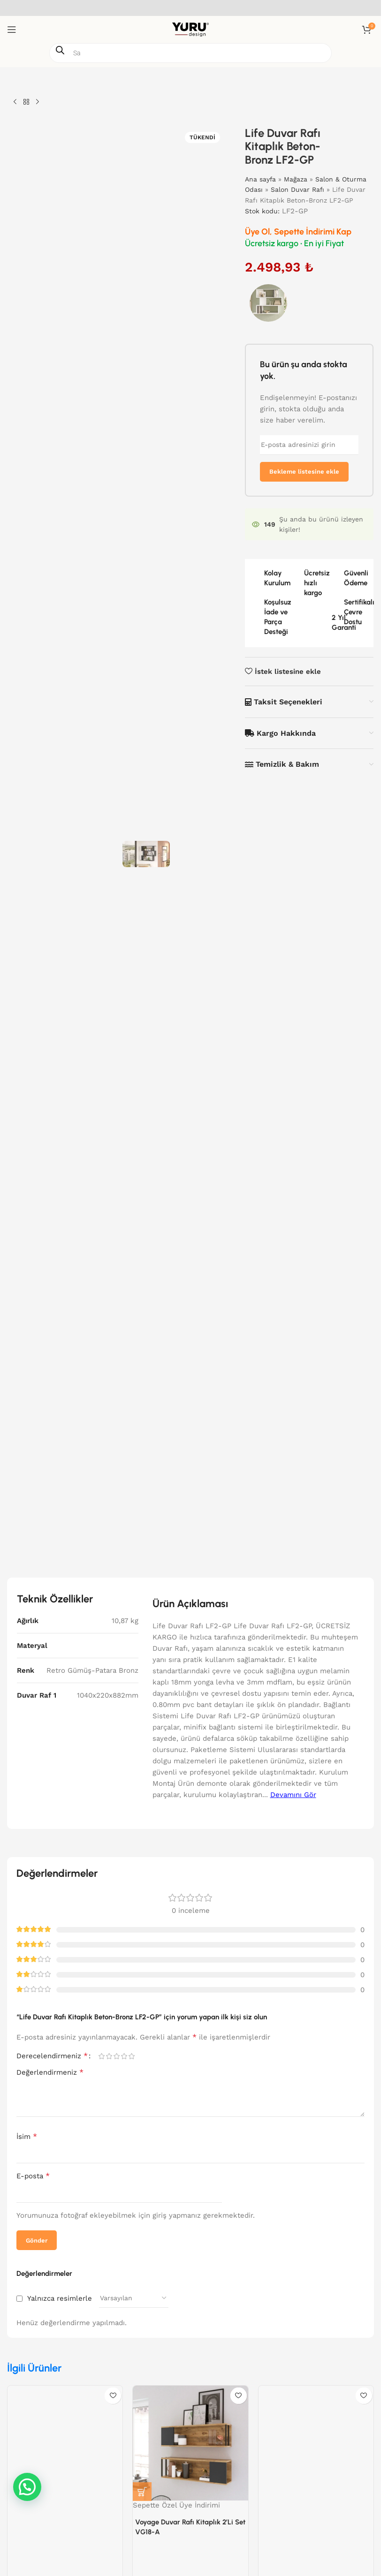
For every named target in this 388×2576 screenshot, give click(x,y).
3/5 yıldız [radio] (116, 2056)
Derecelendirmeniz (52, 2056)
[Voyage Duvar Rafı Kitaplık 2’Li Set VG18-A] (190, 2443)
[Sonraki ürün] (37, 102)
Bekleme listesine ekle (304, 471)
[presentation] (291, 2186)
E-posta (33, 2175)
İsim (26, 2136)
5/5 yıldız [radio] (131, 2056)
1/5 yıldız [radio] (101, 2056)
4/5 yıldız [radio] (124, 2056)
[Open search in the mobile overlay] (190, 53)
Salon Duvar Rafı (298, 189)
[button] (142, 2491)
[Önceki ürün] (15, 102)
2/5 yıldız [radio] (109, 2056)
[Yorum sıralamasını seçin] (133, 2298)
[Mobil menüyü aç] (11, 29)
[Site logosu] (190, 29)
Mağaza (296, 179)
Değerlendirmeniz (50, 2072)
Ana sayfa (260, 179)
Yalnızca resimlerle (59, 2298)
